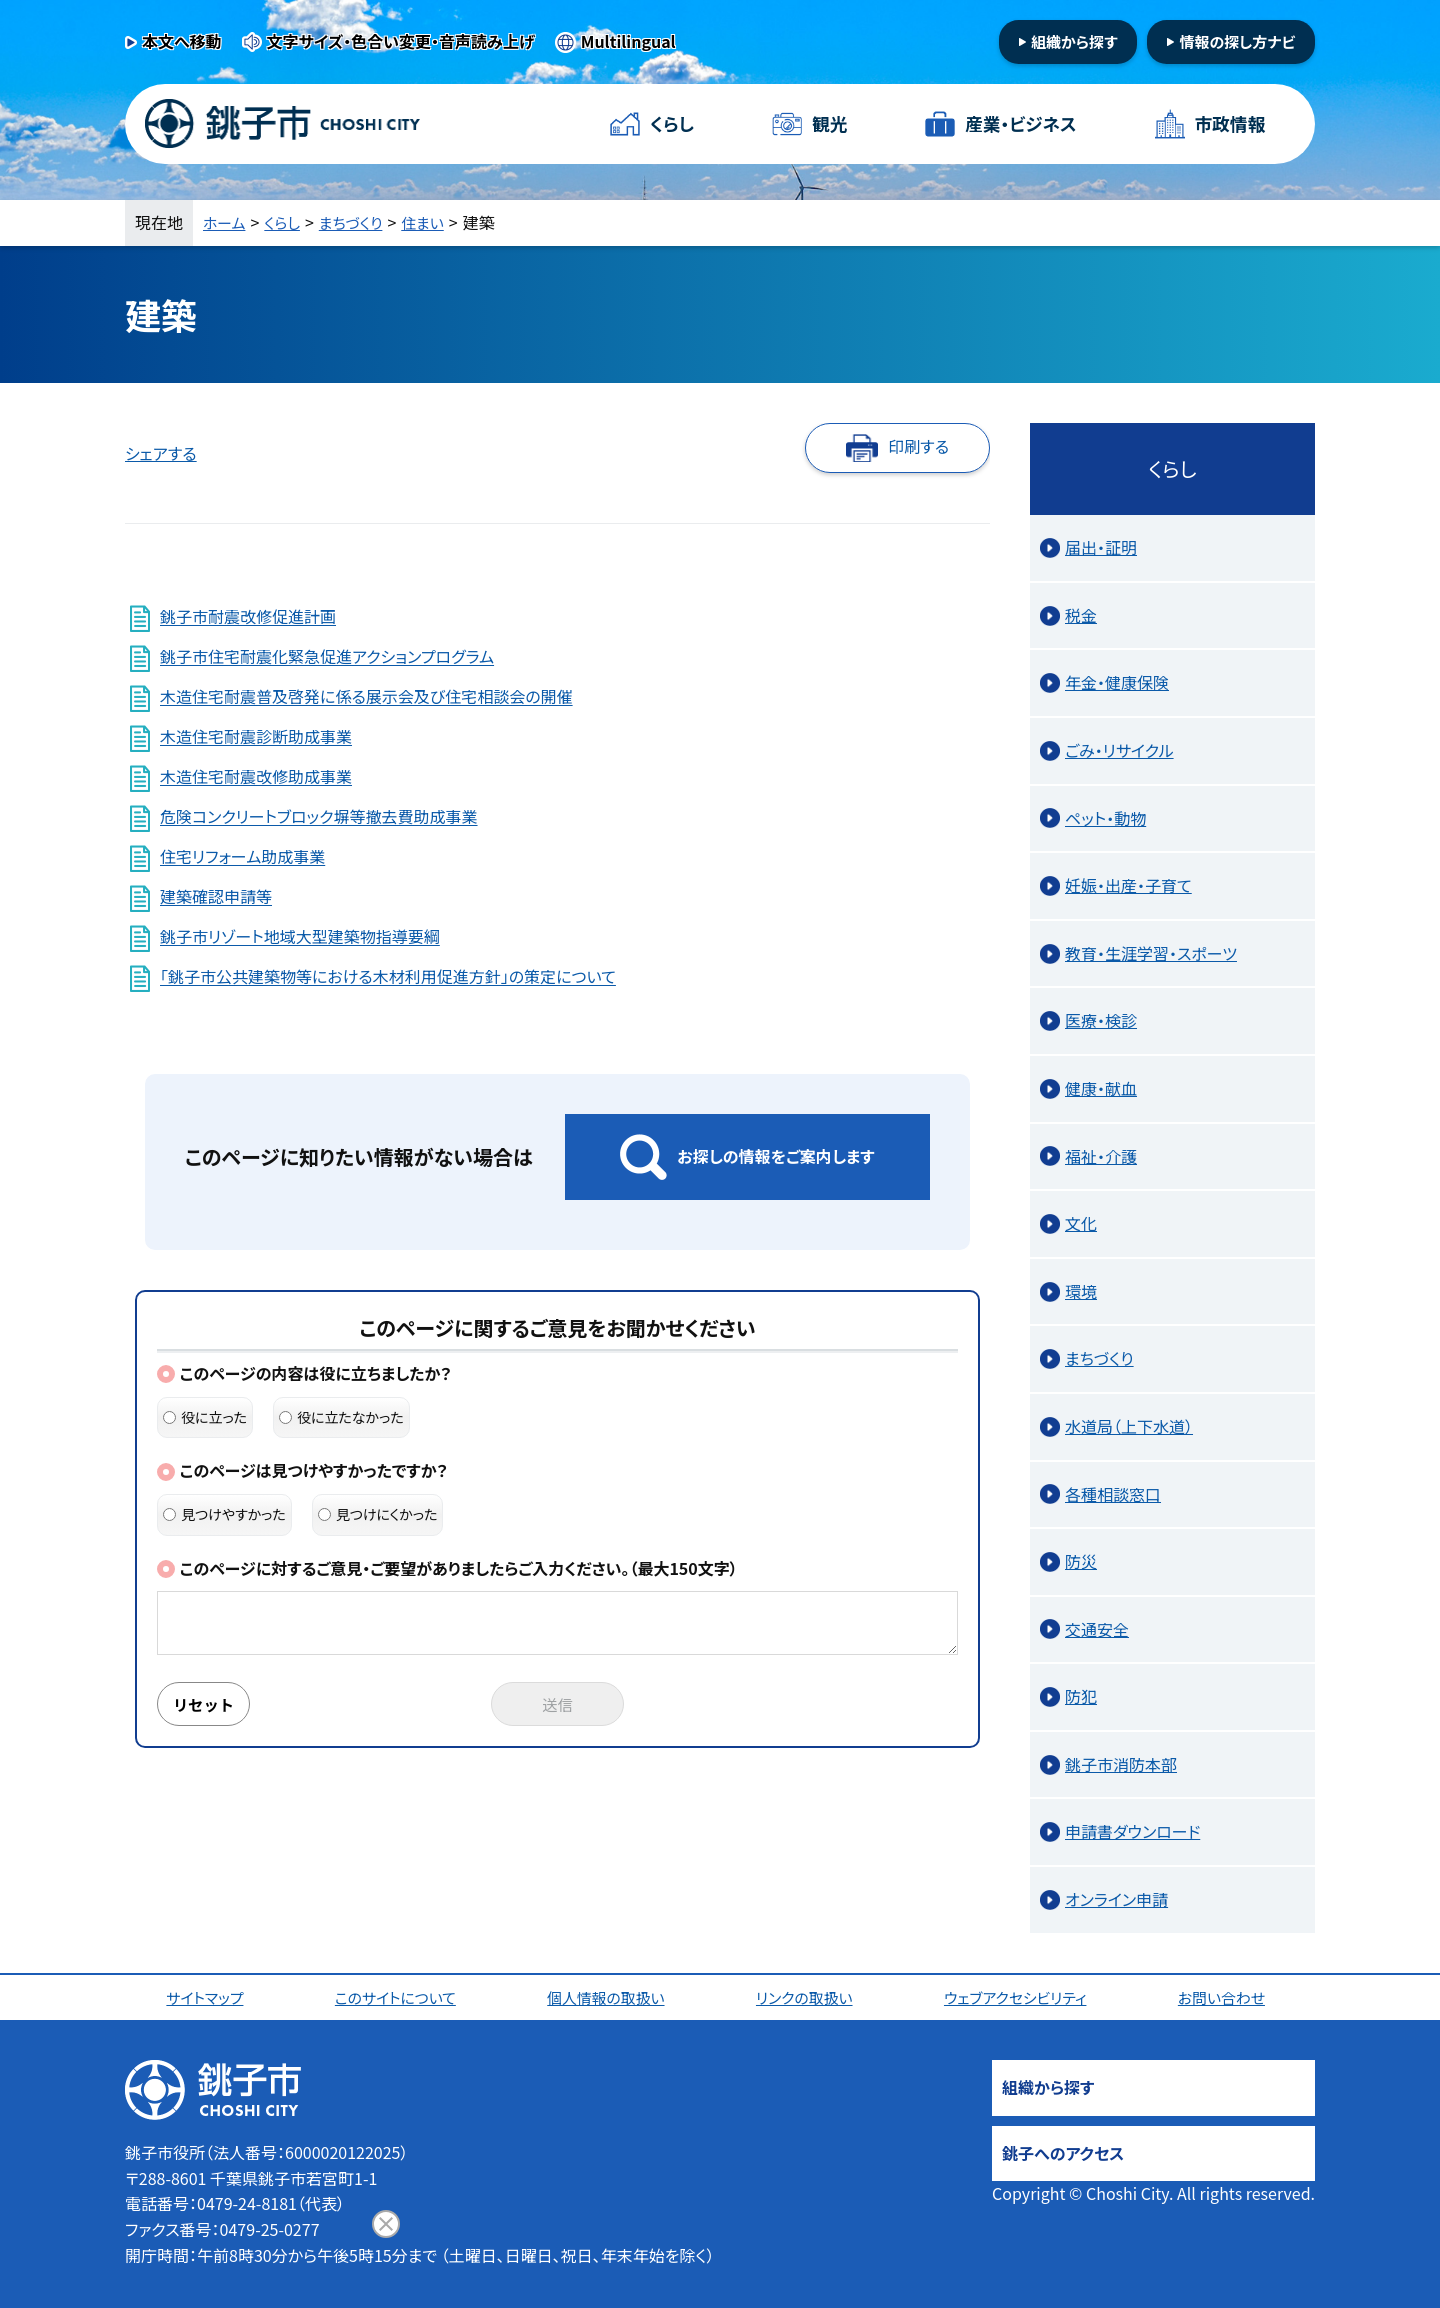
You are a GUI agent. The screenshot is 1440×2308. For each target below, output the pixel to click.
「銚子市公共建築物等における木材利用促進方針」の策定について (388, 977)
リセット (207, 1705)
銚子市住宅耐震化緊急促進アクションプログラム (327, 657)
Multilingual (628, 41)
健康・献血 (1101, 1088)
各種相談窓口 (1113, 1494)
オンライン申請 (1116, 1899)
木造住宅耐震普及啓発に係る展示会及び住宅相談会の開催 (366, 697)
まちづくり (359, 222)
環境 (1081, 1291)
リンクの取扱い (808, 1997)
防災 (1081, 1561)
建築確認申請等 (216, 897)
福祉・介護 (1101, 1156)
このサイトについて (398, 1997)
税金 (1081, 615)
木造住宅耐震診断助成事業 (256, 737)
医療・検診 (1101, 1020)
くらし (672, 124)
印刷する (918, 446)
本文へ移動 (182, 41)
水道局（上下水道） (1129, 1426)
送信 (558, 1705)
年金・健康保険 (1117, 682)
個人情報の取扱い (609, 1997)
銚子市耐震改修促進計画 (248, 617)
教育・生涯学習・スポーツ (1151, 953)
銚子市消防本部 (1121, 1764)
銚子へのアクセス (1063, 2153)
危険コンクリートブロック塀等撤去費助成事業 (318, 817)
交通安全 (1097, 1629)
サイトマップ (207, 1997)
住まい (435, 222)
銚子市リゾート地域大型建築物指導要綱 (300, 937)
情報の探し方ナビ (1237, 41)
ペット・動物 (1105, 818)
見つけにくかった (378, 1514)
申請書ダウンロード (1132, 1831)
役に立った (205, 1417)
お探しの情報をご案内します (775, 1156)
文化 (1081, 1223)
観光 (829, 124)
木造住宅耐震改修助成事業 (256, 777)
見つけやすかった (224, 1514)
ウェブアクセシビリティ (1020, 1997)
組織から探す (1074, 41)
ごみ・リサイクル (1119, 750)
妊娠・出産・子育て (1128, 885)
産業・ (1020, 124)
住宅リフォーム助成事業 (242, 857)
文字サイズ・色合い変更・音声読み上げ (401, 41)
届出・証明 (1101, 547)
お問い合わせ (1227, 1997)
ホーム (226, 222)
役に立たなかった (341, 1417)
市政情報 (1229, 124)
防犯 (1081, 1696)
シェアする (161, 453)
